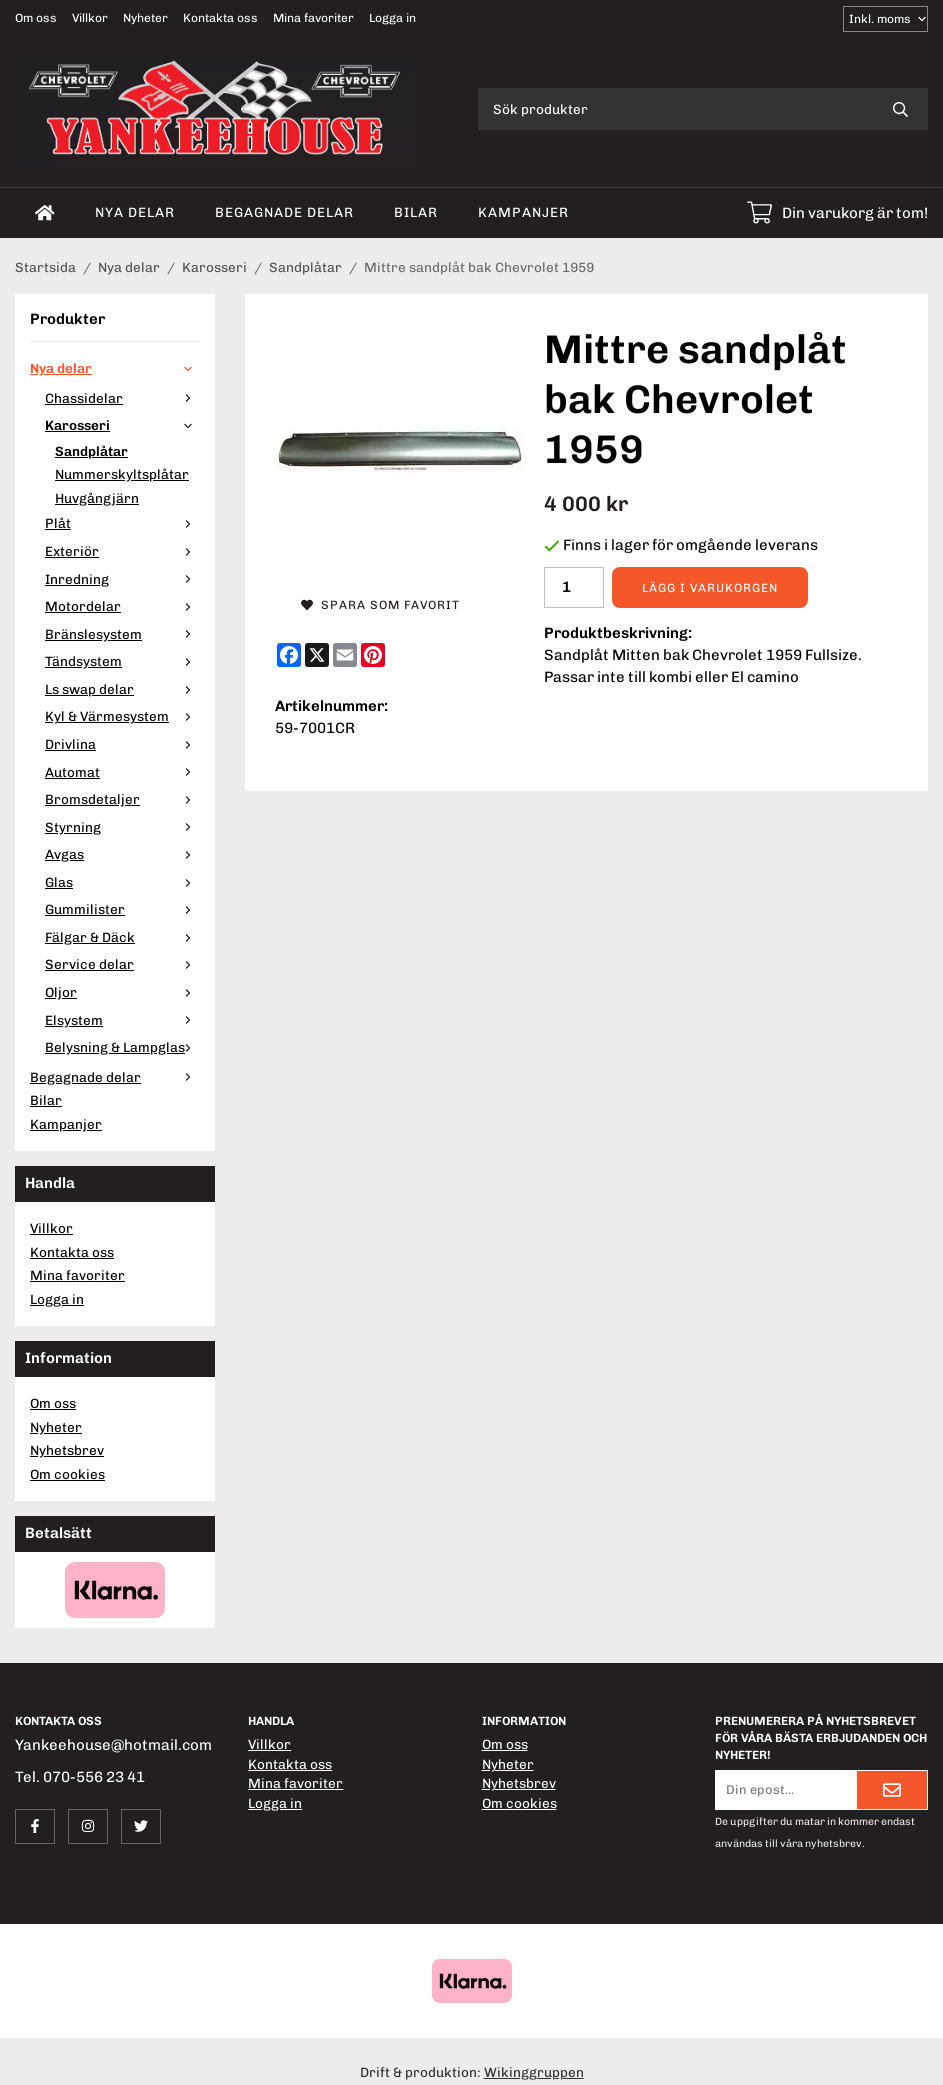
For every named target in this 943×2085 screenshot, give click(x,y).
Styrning (122, 827)
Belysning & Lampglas (122, 1047)
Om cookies (67, 1474)
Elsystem (122, 1020)
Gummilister (122, 909)
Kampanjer (523, 212)
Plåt (122, 523)
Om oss (36, 18)
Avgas (122, 854)
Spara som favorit (380, 605)
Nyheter (145, 18)
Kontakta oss (220, 18)
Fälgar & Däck (122, 937)
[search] (900, 109)
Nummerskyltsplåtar (122, 474)
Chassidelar (122, 398)
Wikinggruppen (534, 2072)
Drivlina (122, 744)
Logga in (392, 18)
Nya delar (135, 212)
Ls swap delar (122, 689)
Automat (122, 772)
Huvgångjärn (97, 498)
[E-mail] (345, 655)
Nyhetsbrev (67, 1450)
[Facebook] (289, 655)
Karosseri (122, 425)
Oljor (122, 992)
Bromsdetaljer (122, 799)
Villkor (90, 18)
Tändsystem (122, 661)
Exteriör (122, 551)
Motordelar (122, 606)
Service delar (122, 964)
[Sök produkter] (675, 109)
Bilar (416, 212)
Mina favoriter (313, 18)
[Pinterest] (373, 655)
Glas (122, 882)
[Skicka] (892, 1790)
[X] (317, 655)
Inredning (122, 579)
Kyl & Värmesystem (122, 716)
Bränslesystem (122, 634)
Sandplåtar (91, 451)
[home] (45, 213)
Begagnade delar (284, 212)
